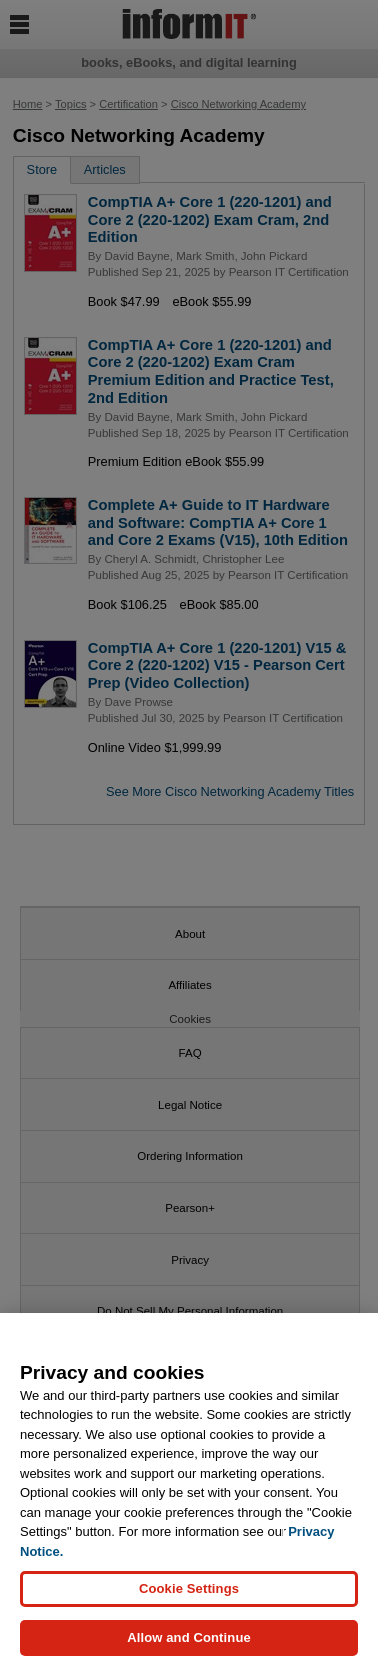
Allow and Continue (189, 1638)
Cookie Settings (189, 1589)
